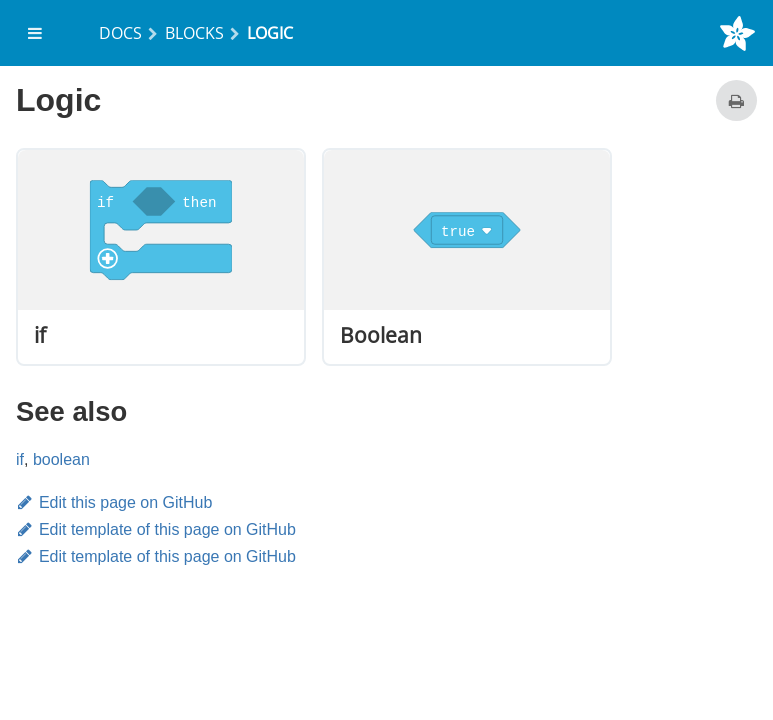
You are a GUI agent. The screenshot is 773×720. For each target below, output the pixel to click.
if (20, 459)
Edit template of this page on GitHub (156, 529)
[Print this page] (736, 100)
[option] (161, 257)
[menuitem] (35, 33)
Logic (270, 33)
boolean (61, 459)
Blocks (194, 33)
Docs (120, 33)
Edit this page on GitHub (114, 502)
